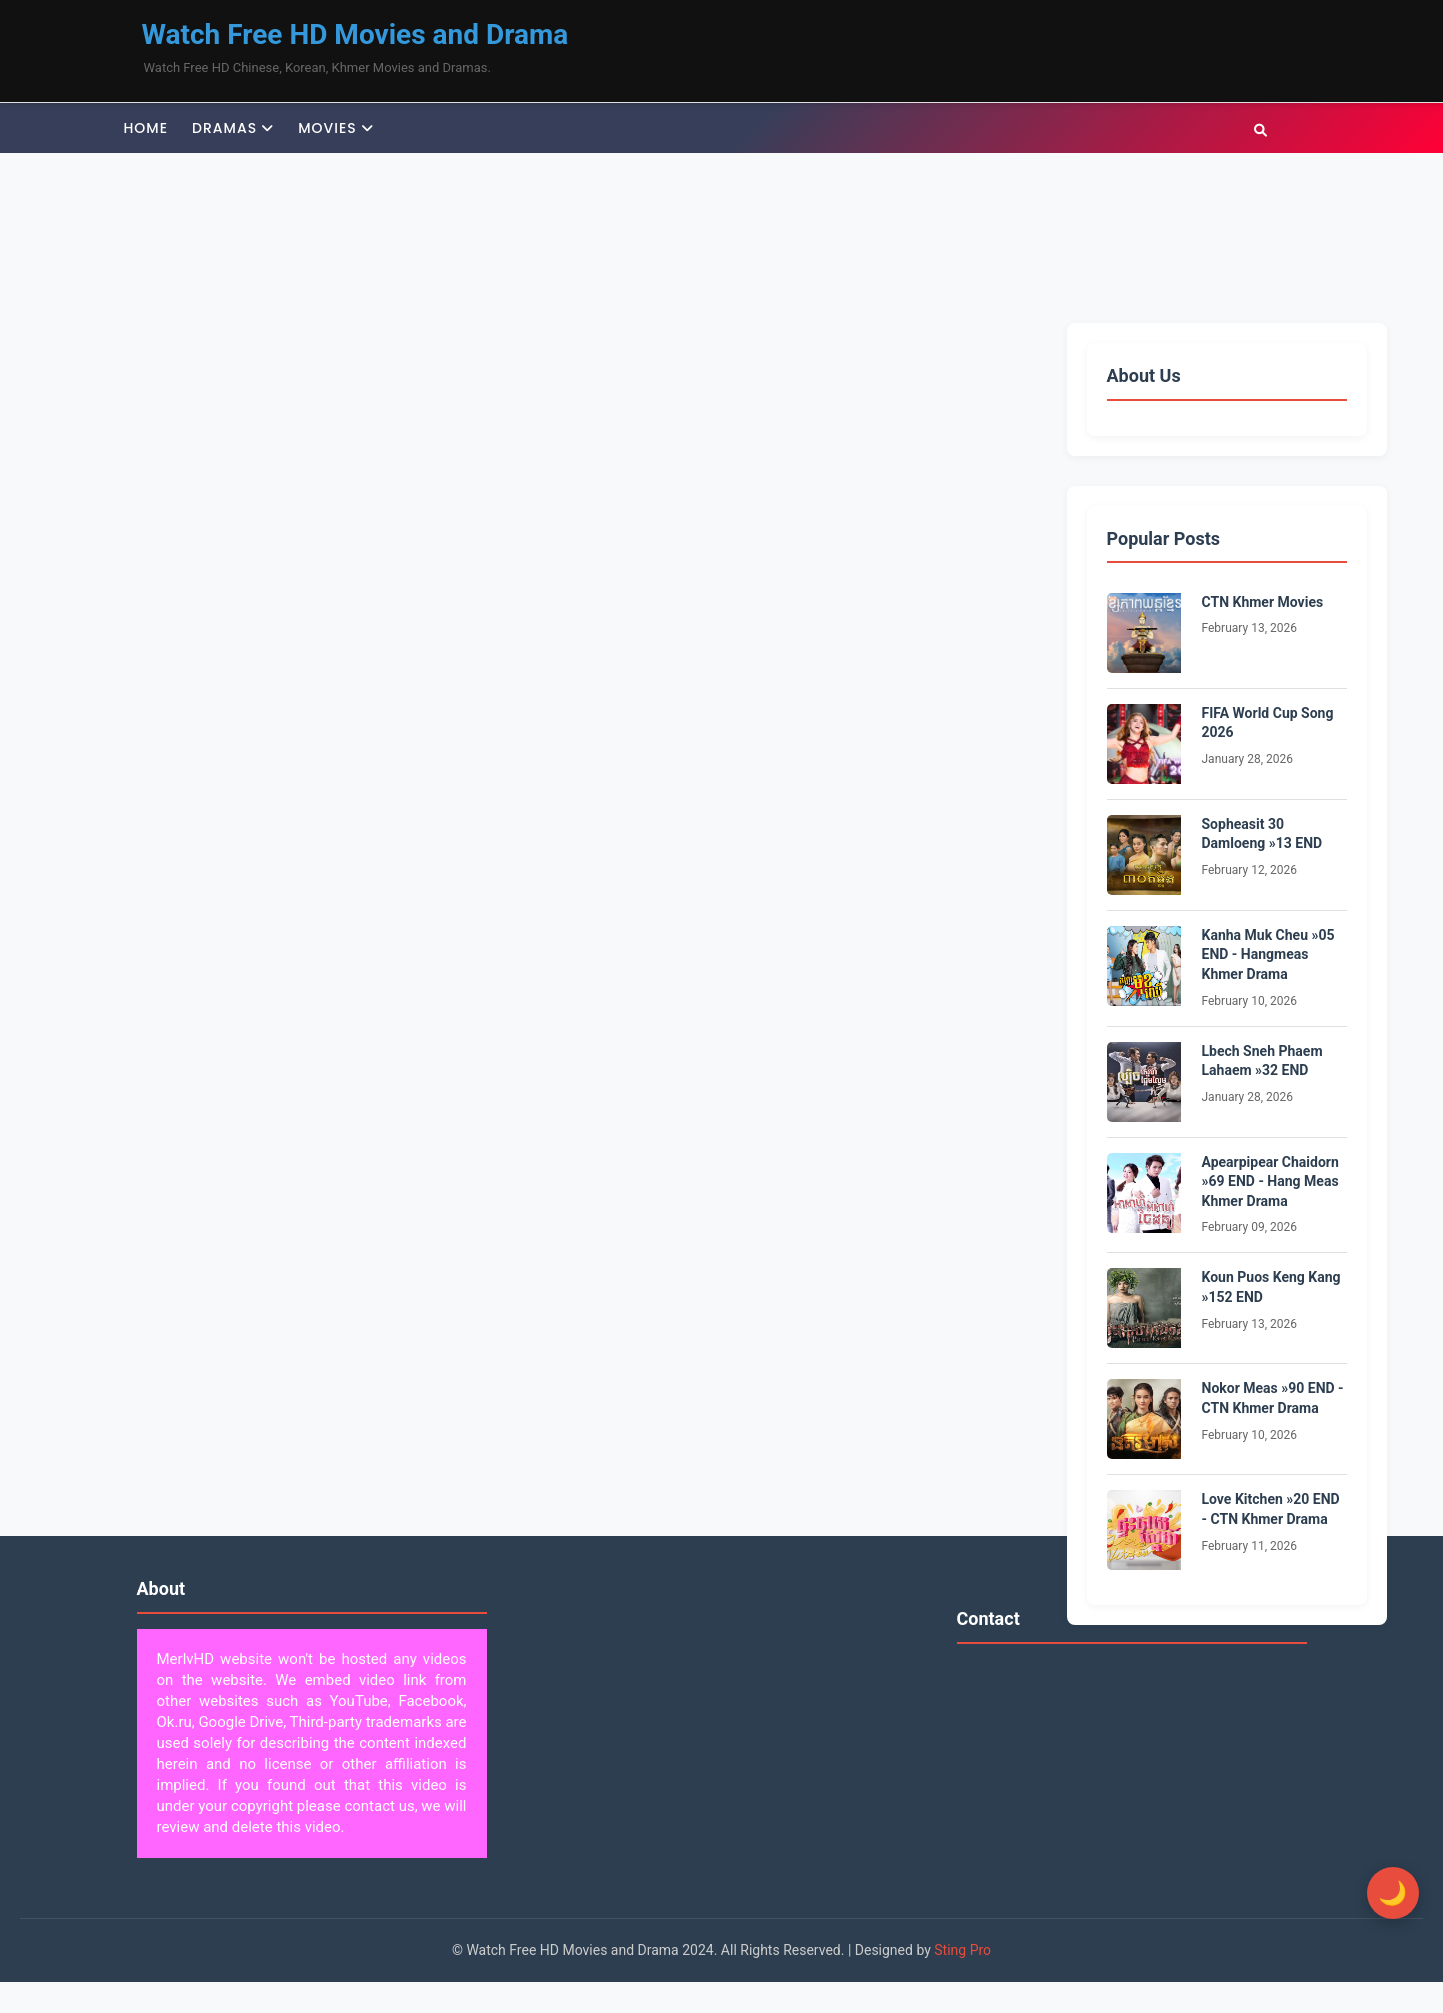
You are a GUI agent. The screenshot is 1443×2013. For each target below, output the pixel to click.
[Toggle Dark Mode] (1383, 1893)
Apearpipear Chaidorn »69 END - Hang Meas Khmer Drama (1270, 1181)
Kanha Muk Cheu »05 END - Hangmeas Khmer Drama (1268, 954)
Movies (327, 128)
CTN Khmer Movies (1263, 602)
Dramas (224, 128)
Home (146, 128)
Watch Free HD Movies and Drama (355, 34)
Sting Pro (962, 1950)
